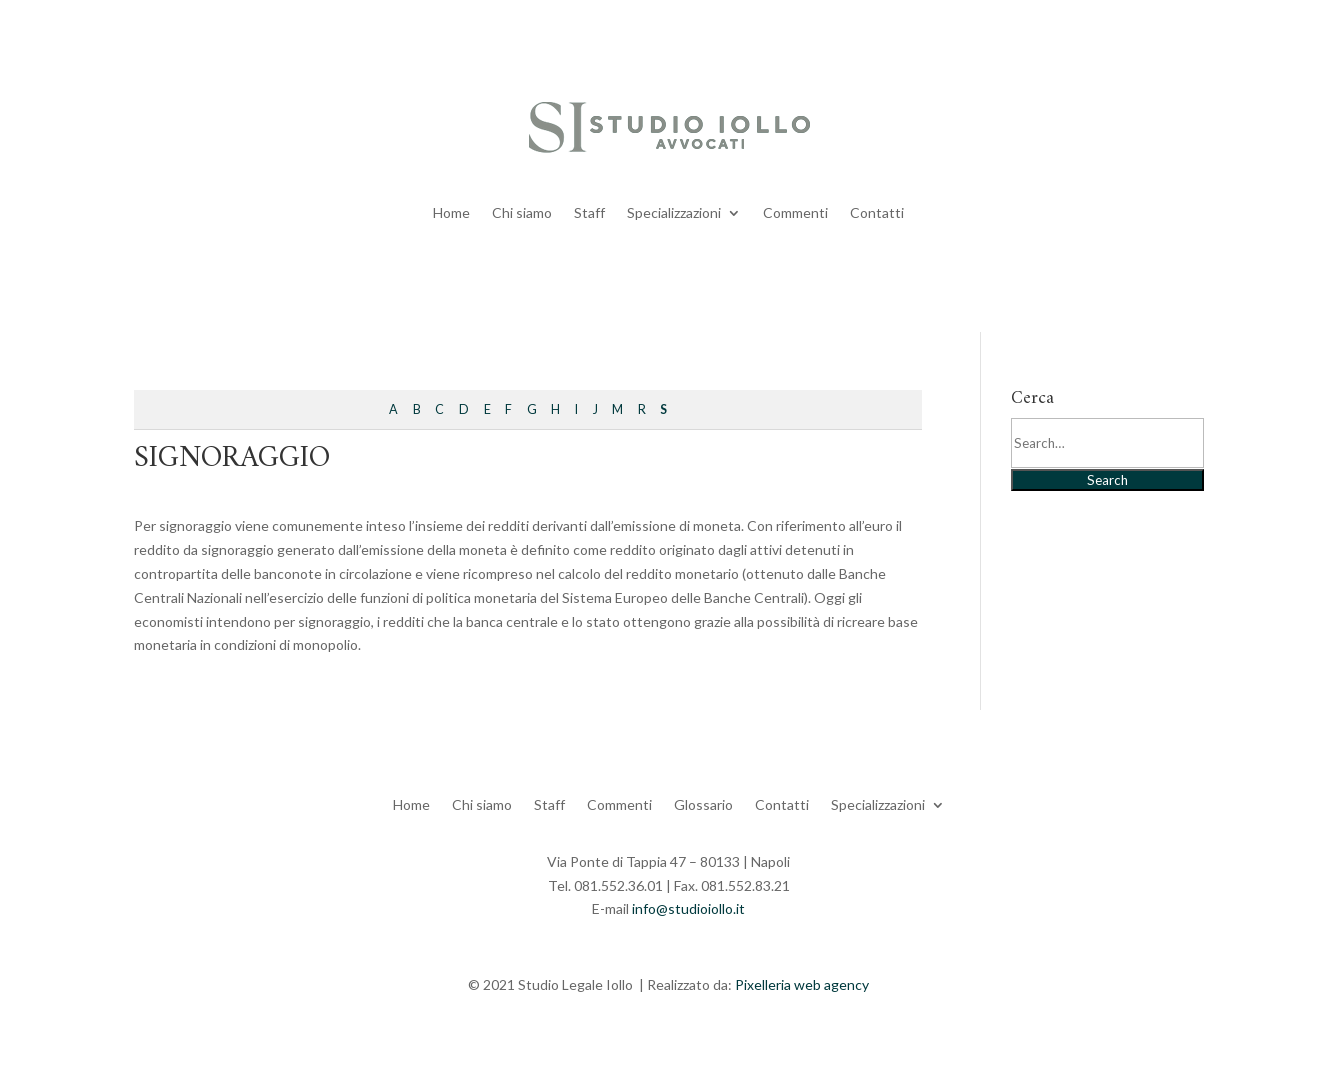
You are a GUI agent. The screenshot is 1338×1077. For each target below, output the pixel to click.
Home (451, 212)
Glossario (703, 804)
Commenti (795, 212)
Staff (589, 212)
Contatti (877, 212)
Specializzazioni (674, 212)
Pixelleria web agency (802, 984)
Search (1107, 480)
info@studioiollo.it (688, 908)
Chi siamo (522, 212)
